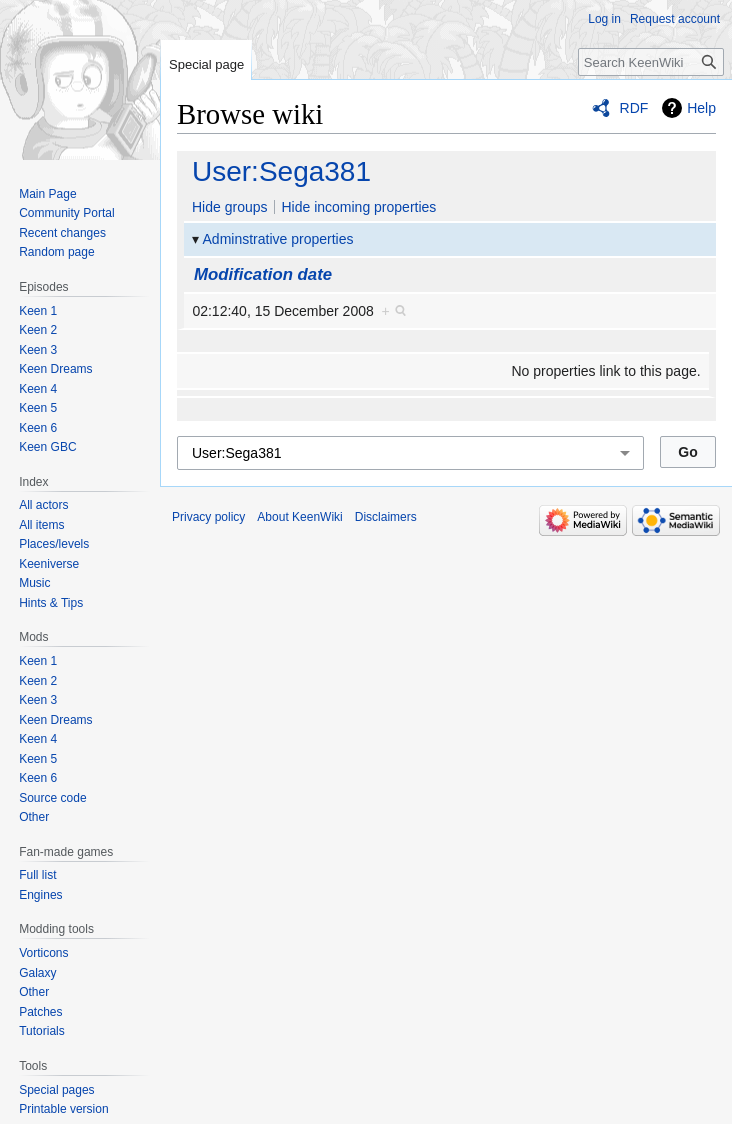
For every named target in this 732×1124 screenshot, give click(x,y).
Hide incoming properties (358, 207)
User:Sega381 (281, 171)
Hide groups (230, 207)
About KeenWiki (299, 517)
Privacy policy (208, 517)
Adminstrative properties (278, 239)
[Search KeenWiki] (651, 62)
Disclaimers (386, 517)
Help (701, 108)
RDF (634, 108)
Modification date (263, 274)
